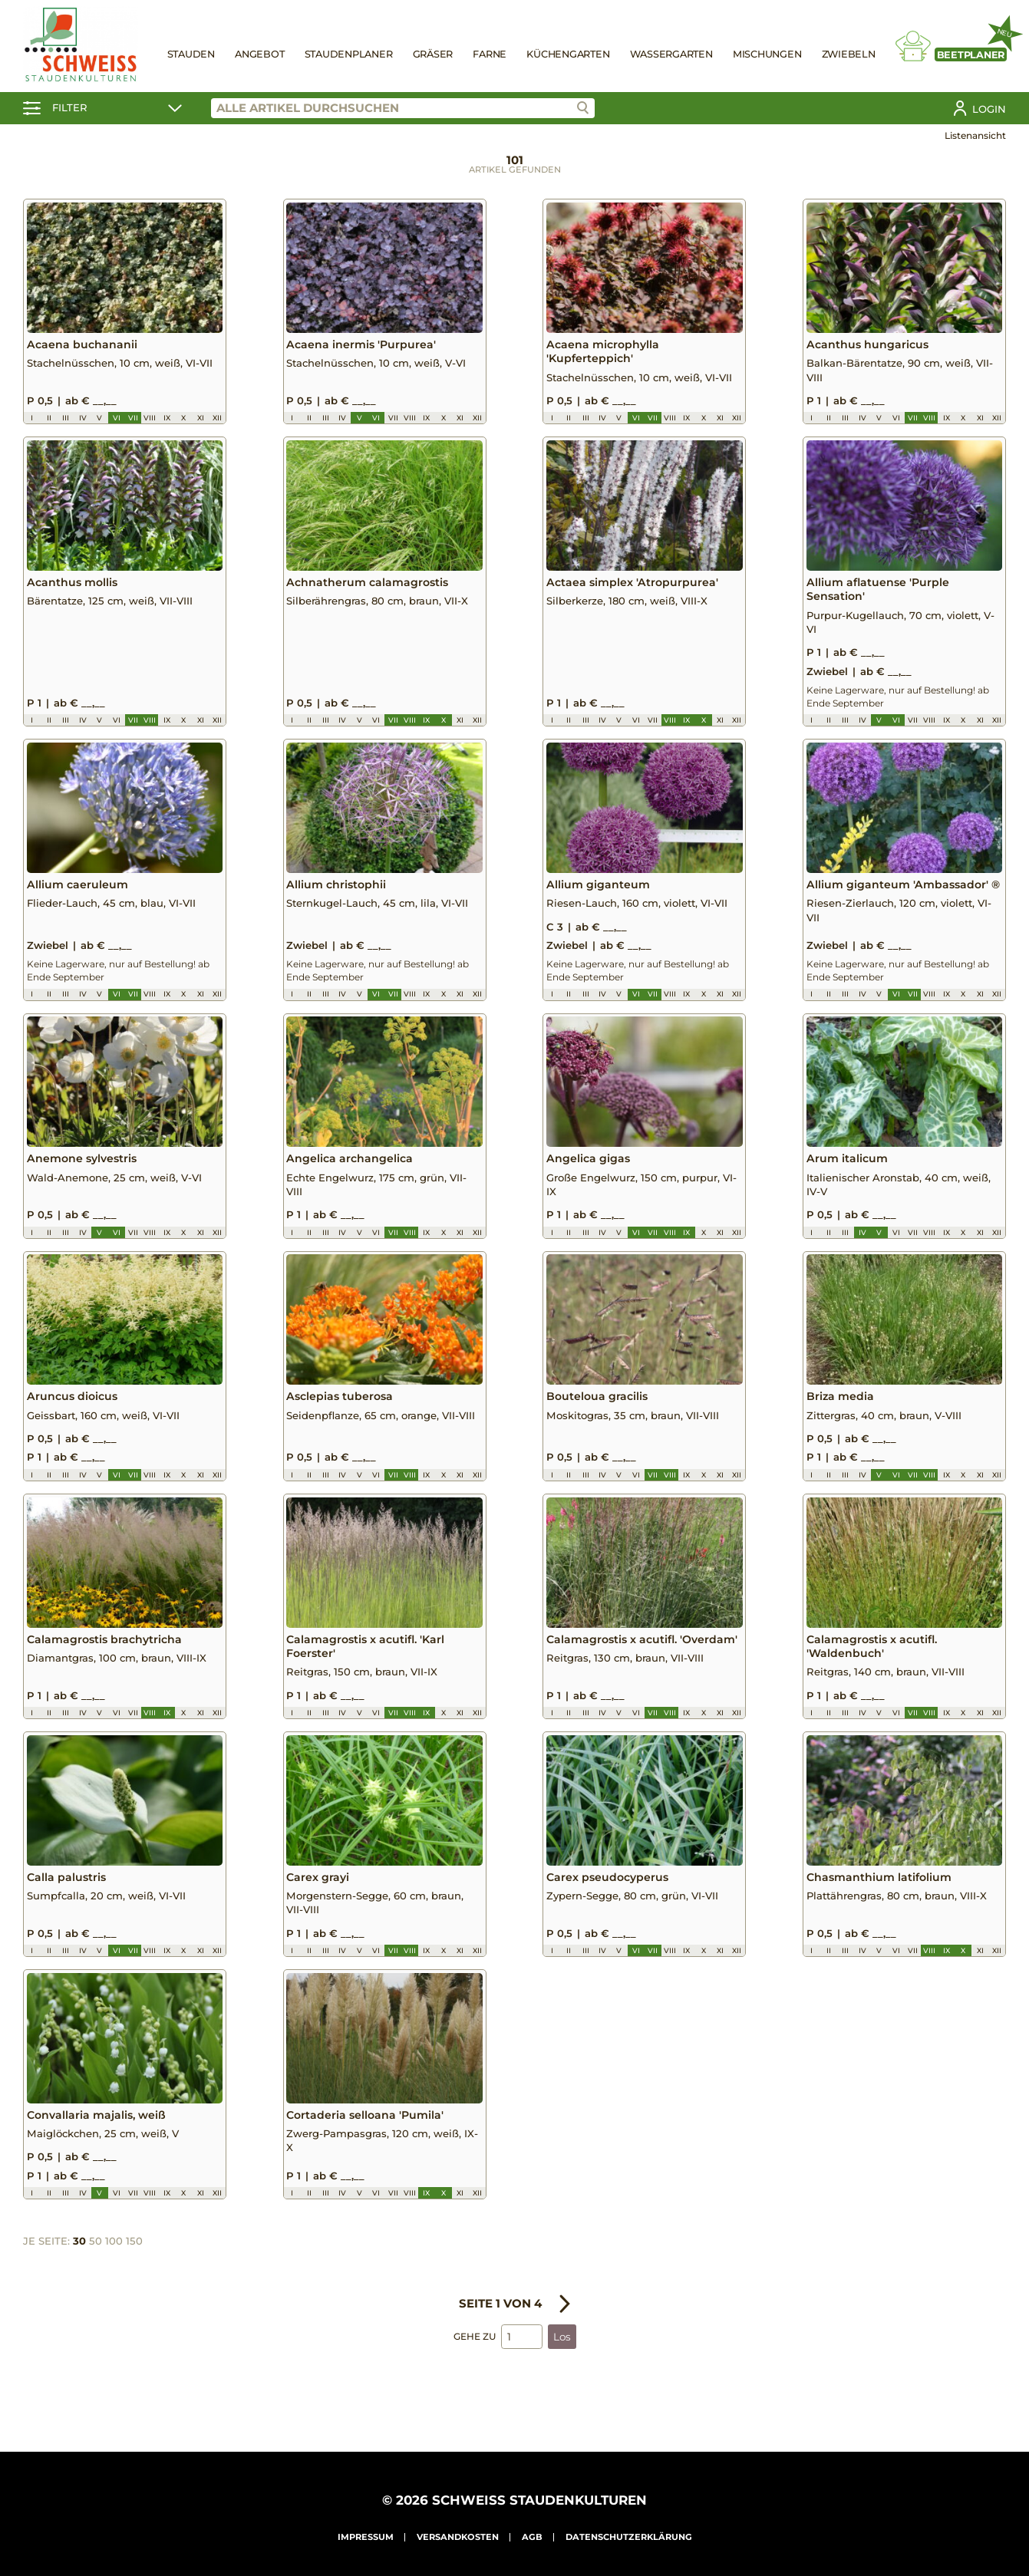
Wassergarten (671, 54)
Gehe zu (474, 2369)
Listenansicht (975, 135)
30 (79, 2274)
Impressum (366, 2537)
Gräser (433, 54)
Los (562, 2370)
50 (95, 2274)
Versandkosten (458, 2537)
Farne (489, 54)
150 (134, 2274)
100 (114, 2274)
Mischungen (767, 54)
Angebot (259, 54)
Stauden (191, 54)
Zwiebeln (849, 54)
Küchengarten (567, 54)
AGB (532, 2537)
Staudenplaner (349, 54)
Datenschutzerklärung (629, 2537)
